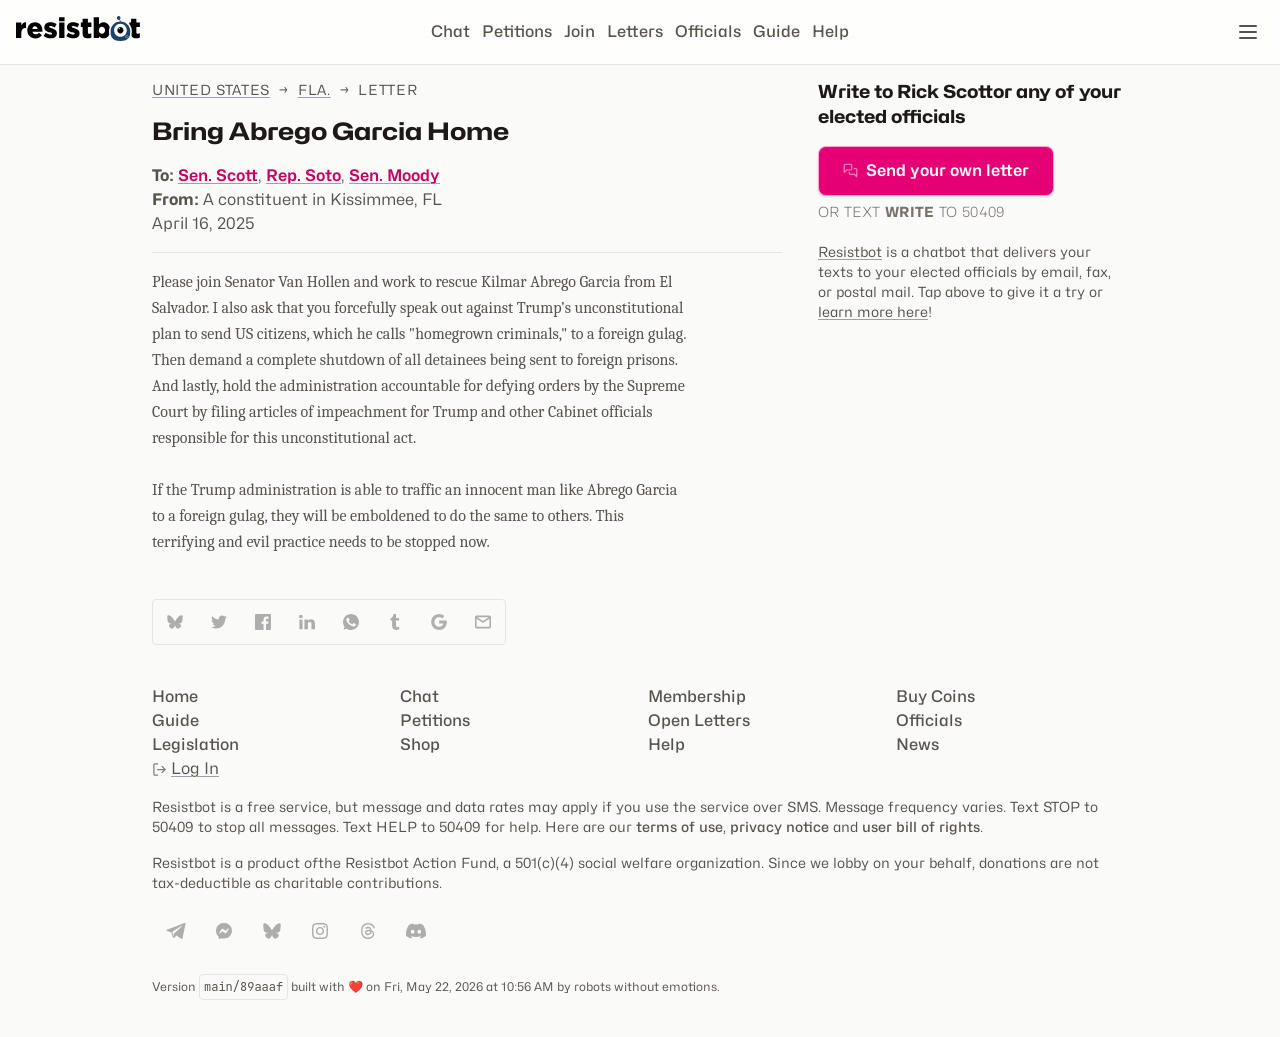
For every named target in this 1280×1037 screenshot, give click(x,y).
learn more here (873, 311)
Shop (420, 744)
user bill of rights (921, 826)
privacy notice (779, 826)
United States (211, 89)
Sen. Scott (218, 175)
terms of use (679, 826)
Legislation (195, 744)
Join (579, 31)
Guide (776, 31)
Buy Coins (935, 696)
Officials (708, 31)
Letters (635, 31)
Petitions (517, 31)
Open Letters (699, 720)
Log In (185, 768)
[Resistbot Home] (78, 48)
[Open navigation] (1248, 32)
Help (830, 31)
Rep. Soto (303, 175)
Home (175, 696)
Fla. (314, 89)
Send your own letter (936, 170)
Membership (697, 696)
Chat (450, 31)
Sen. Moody (394, 175)
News (917, 744)
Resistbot (850, 251)
